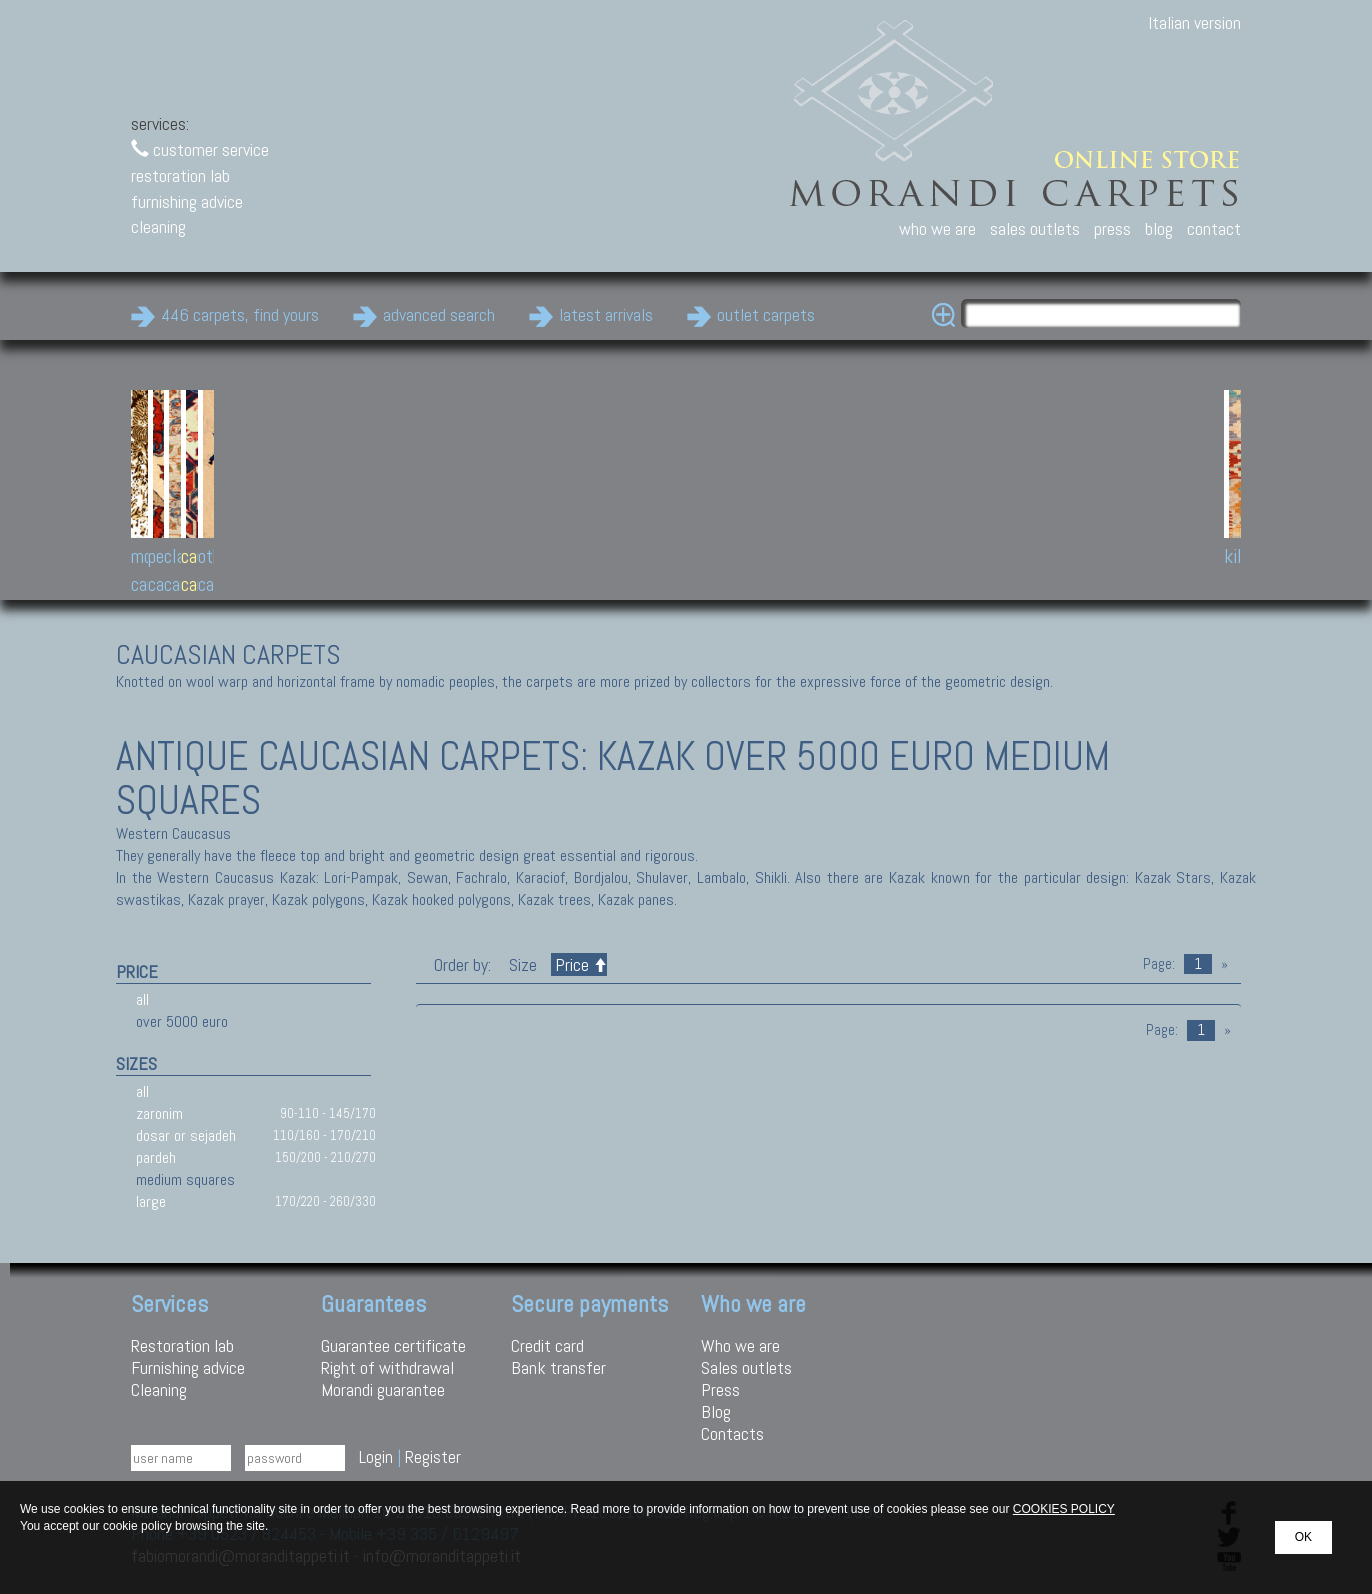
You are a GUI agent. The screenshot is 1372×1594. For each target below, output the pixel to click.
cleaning (158, 226)
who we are (937, 228)
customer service (200, 149)
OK (1303, 1537)
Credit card (547, 1345)
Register (433, 1456)
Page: (1159, 964)
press (1112, 228)
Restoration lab (182, 1345)
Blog (716, 1411)
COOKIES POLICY (1064, 1509)
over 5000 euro (182, 1021)
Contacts (732, 1433)
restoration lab (180, 175)
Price (579, 964)
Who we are (740, 1345)
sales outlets (1035, 228)
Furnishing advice (188, 1367)
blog (1159, 228)
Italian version (1194, 22)
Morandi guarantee (383, 1389)
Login (376, 1456)
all (142, 999)
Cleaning (159, 1389)
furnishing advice (187, 201)
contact (1214, 228)
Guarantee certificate (393, 1345)
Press (720, 1389)
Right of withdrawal (387, 1367)
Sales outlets (746, 1367)
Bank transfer (558, 1367)
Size (523, 964)
